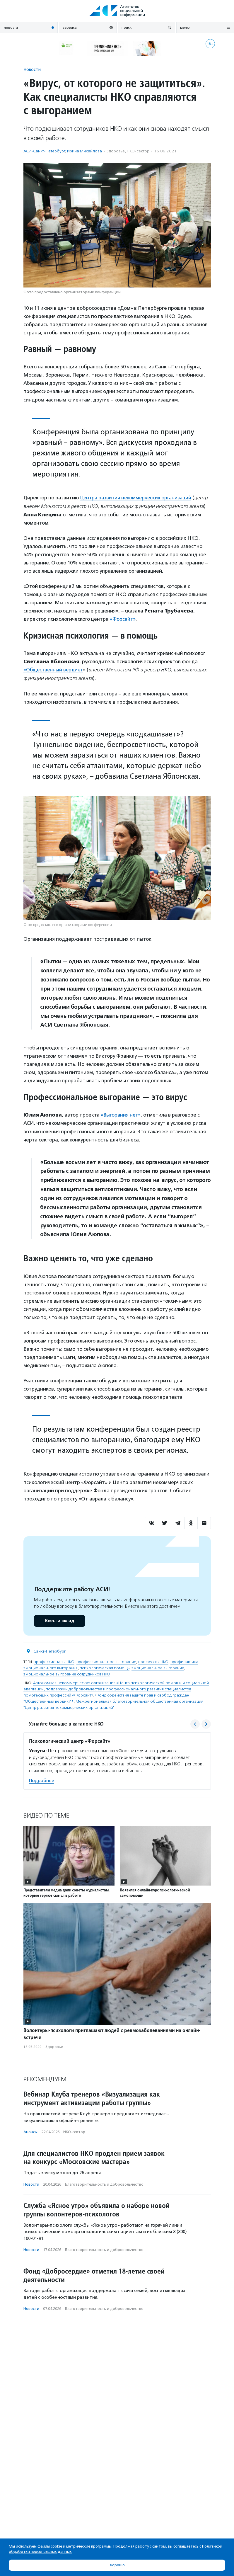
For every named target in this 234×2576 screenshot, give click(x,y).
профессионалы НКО (54, 1661)
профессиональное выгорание (106, 1661)
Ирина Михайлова (84, 151)
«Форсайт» (123, 619)
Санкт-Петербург (49, 1650)
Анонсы (30, 2131)
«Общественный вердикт (54, 670)
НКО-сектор (138, 151)
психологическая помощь (104, 1667)
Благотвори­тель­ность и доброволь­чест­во (104, 2184)
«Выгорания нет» (121, 1115)
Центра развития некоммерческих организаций (137, 498)
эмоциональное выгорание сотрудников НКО (66, 1673)
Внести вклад (59, 1620)
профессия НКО (153, 1661)
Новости (32, 69)
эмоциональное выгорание (157, 1667)
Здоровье (116, 151)
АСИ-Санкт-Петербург (44, 151)
